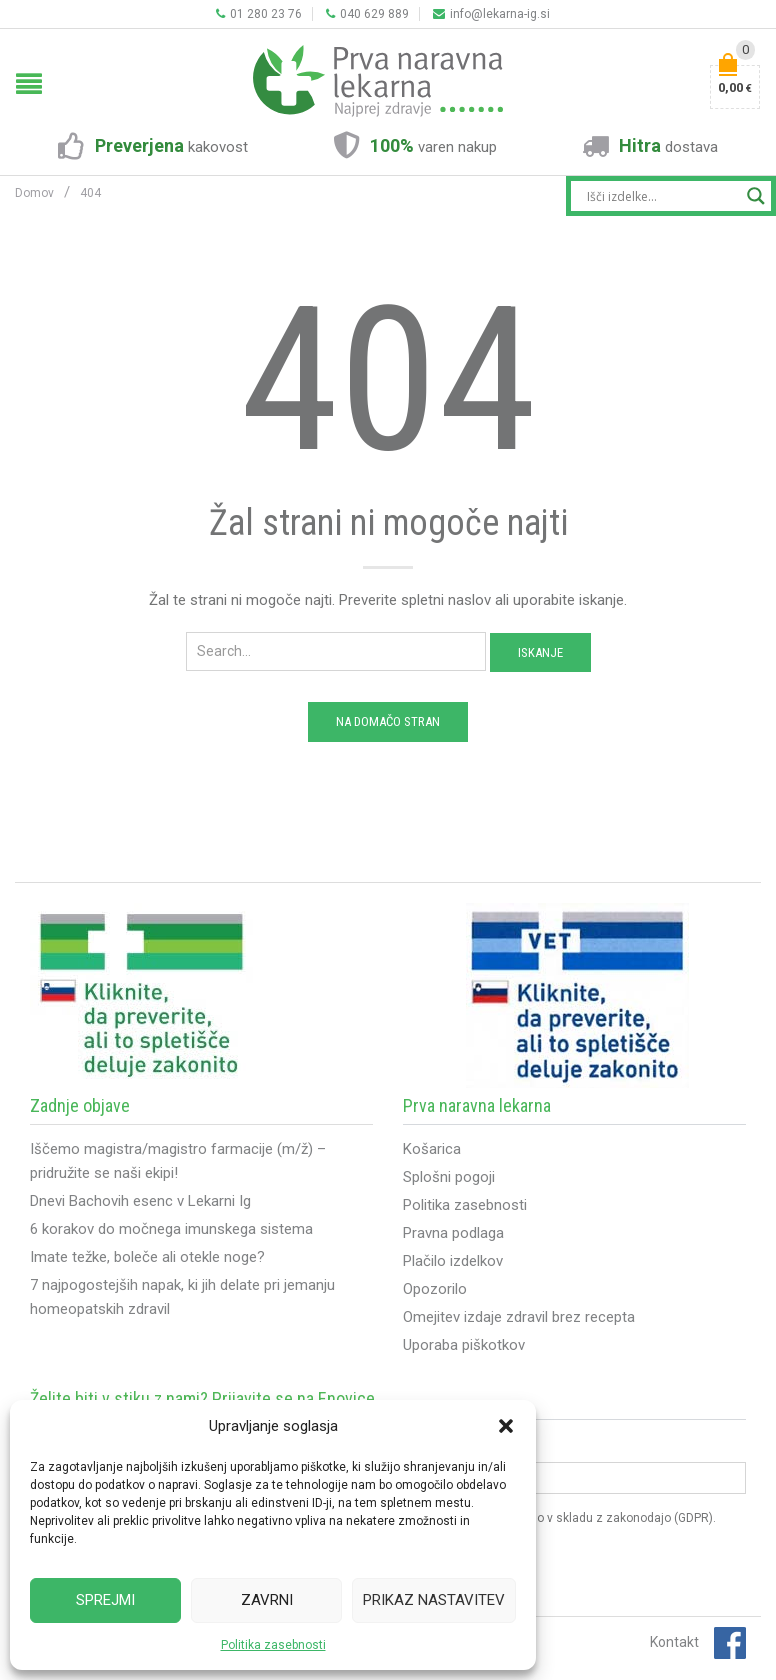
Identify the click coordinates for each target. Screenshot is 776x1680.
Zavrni (267, 1600)
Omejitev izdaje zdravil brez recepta (519, 1317)
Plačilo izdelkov (453, 1261)
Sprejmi (105, 1600)
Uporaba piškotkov (464, 1345)
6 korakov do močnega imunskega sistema (171, 1229)
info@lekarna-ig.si (491, 14)
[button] (506, 1426)
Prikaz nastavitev (434, 1600)
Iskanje (540, 652)
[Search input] (662, 196)
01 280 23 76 (259, 14)
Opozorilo (435, 1289)
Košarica (432, 1149)
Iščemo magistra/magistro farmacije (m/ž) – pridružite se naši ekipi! (178, 1161)
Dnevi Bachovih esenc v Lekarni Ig (140, 1201)
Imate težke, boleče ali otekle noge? (147, 1257)
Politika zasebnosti (273, 1645)
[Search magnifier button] (756, 196)
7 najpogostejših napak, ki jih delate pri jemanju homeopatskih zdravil (182, 1297)
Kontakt (674, 1642)
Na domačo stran (388, 721)
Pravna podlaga (453, 1233)
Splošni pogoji (449, 1177)
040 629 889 (367, 14)
